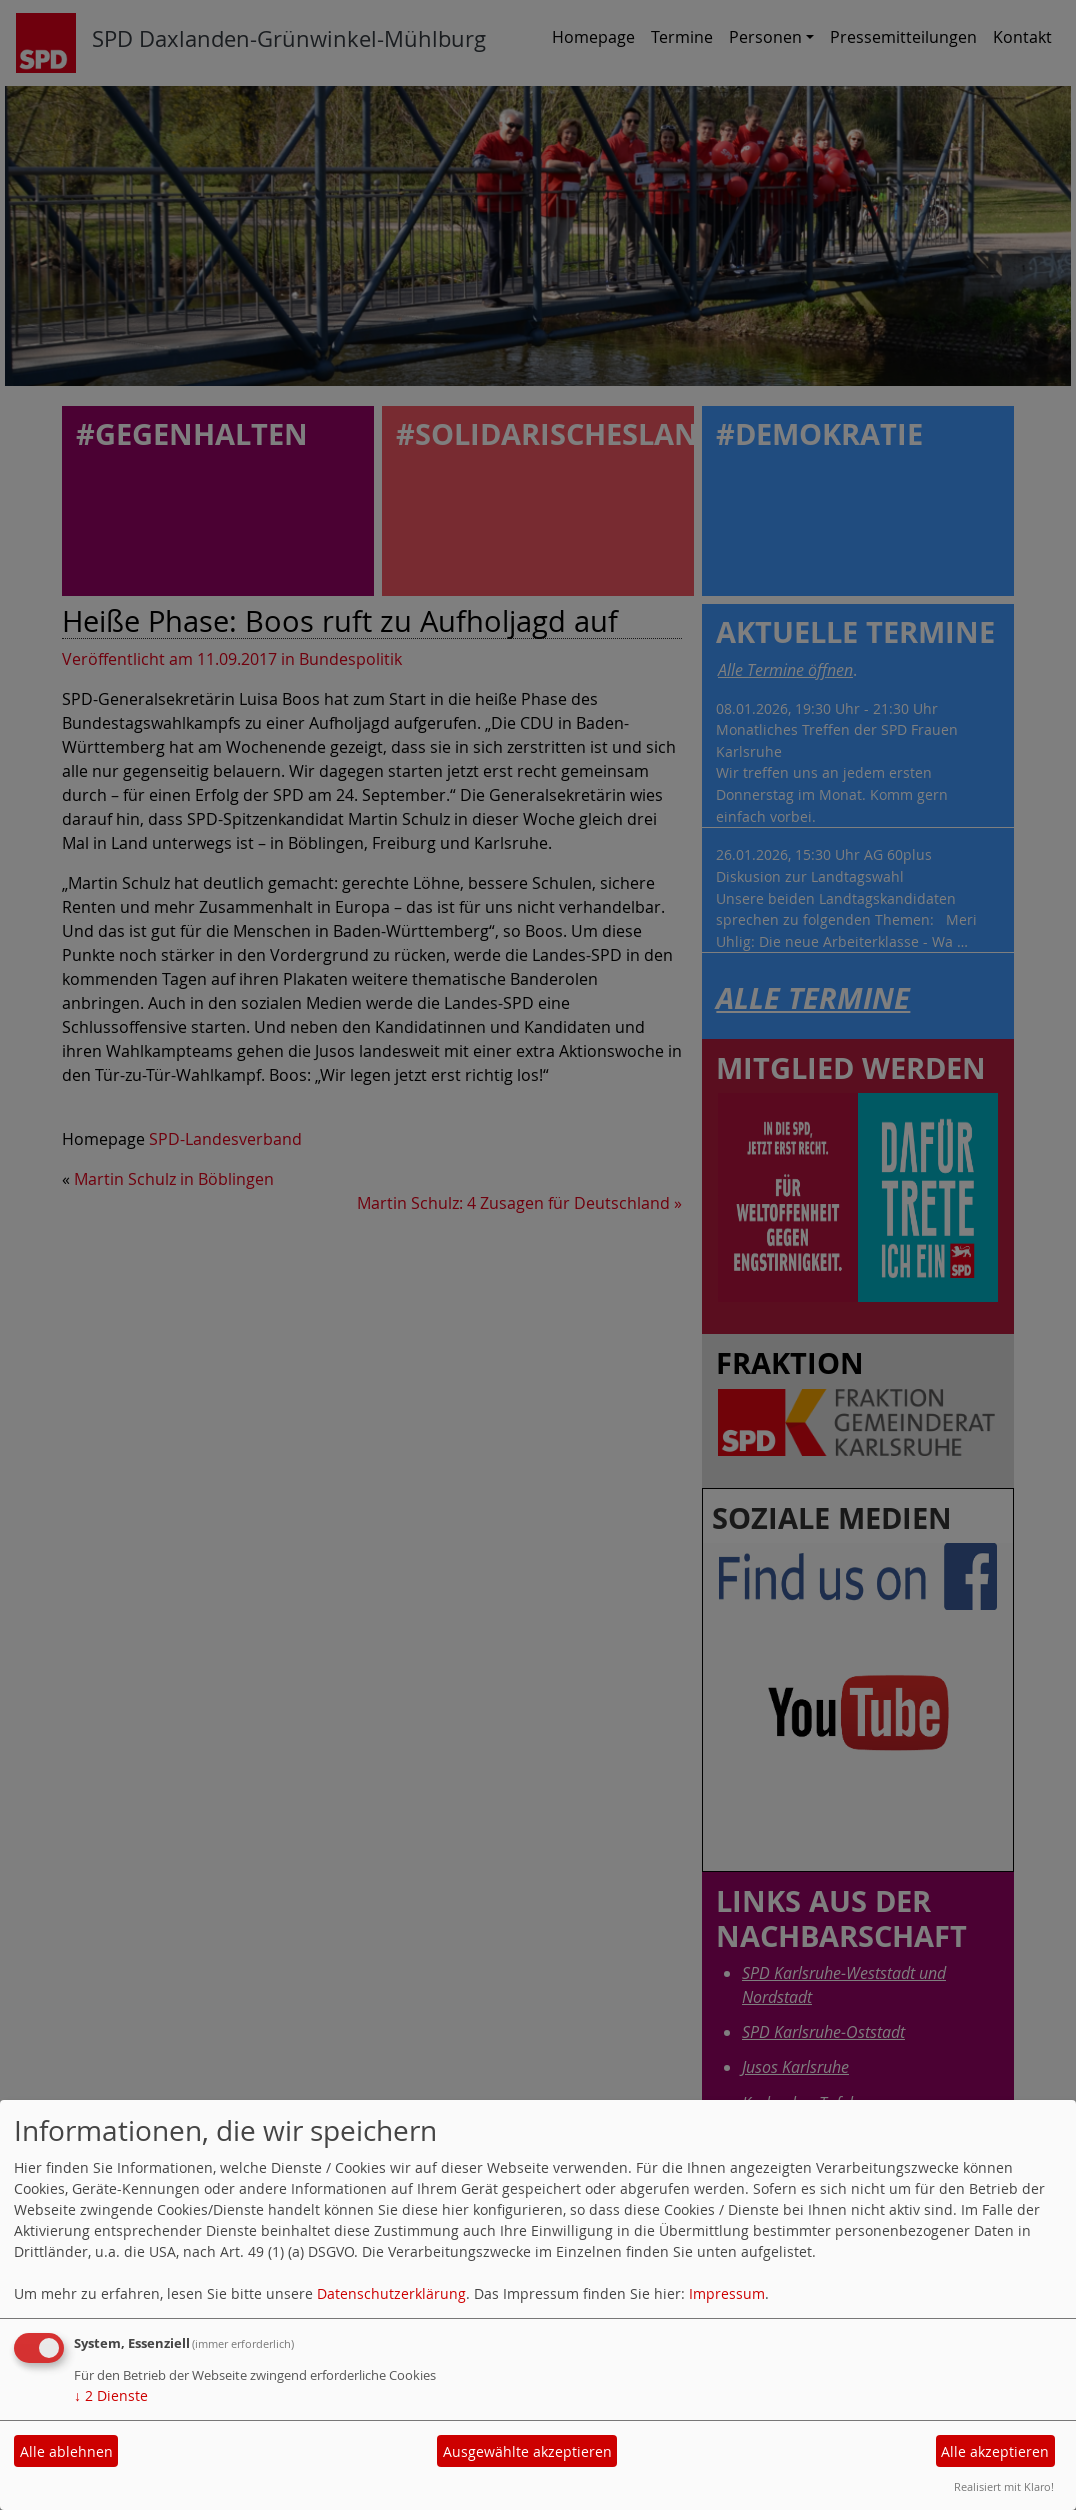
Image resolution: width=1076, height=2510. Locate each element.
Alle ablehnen (66, 2451)
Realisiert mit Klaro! (1004, 2486)
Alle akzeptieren (995, 2451)
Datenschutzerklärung (391, 2293)
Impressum (727, 2293)
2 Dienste (111, 2395)
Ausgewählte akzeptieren (527, 2451)
